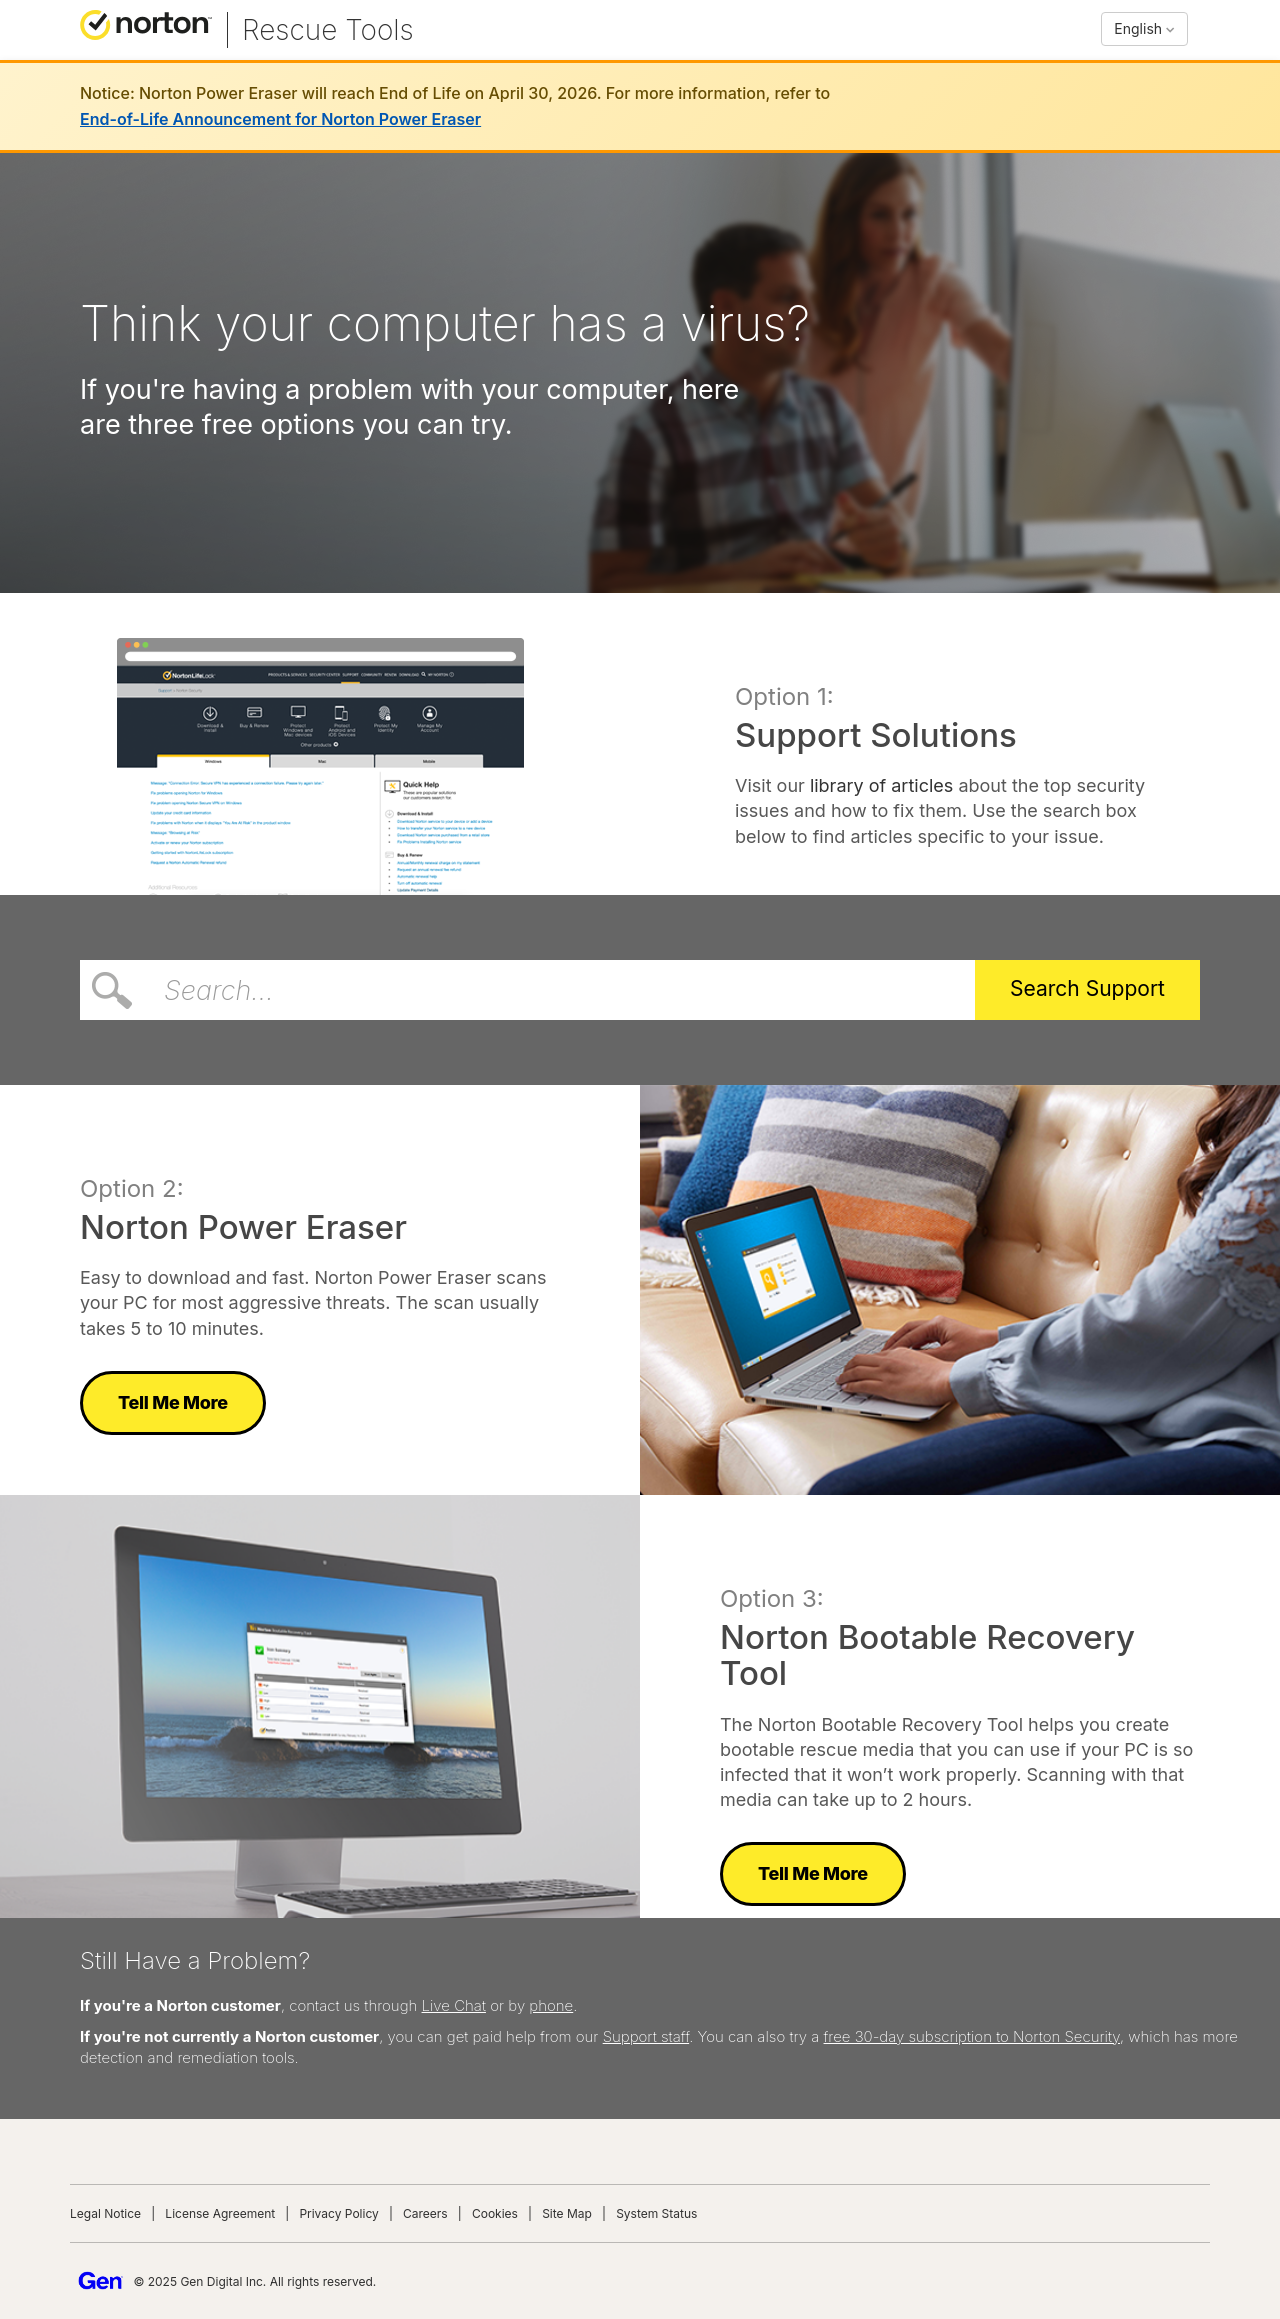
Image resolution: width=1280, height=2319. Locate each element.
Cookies (495, 2213)
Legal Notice (105, 2213)
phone (551, 2005)
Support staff (646, 2036)
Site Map (567, 2213)
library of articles (881, 785)
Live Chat (454, 2005)
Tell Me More (173, 1402)
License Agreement (220, 2213)
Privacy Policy (338, 2213)
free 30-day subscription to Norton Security (972, 2036)
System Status (656, 2213)
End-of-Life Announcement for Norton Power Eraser (280, 119)
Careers (425, 2213)
